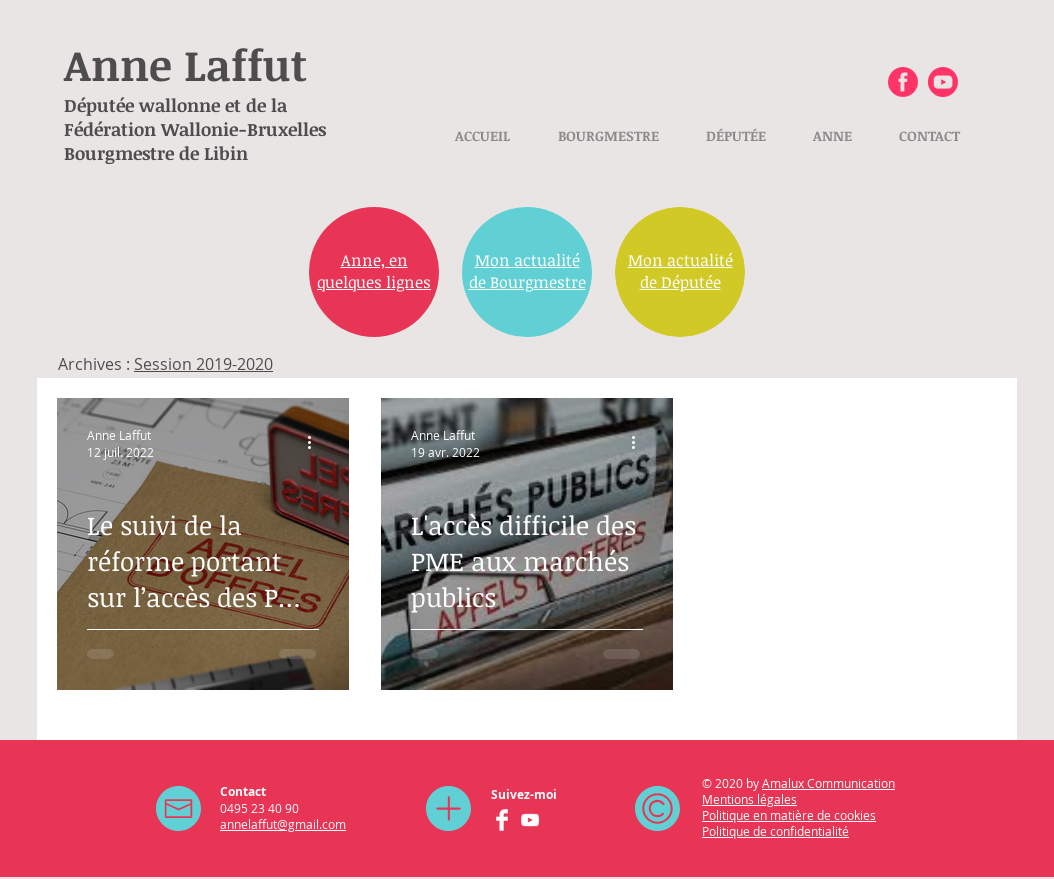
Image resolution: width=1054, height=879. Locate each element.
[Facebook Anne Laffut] (903, 82)
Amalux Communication (828, 783)
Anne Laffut (185, 64)
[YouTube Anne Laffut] (530, 820)
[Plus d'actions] (316, 443)
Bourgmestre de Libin (156, 153)
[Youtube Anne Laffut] (943, 82)
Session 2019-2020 (203, 364)
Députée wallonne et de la (175, 105)
